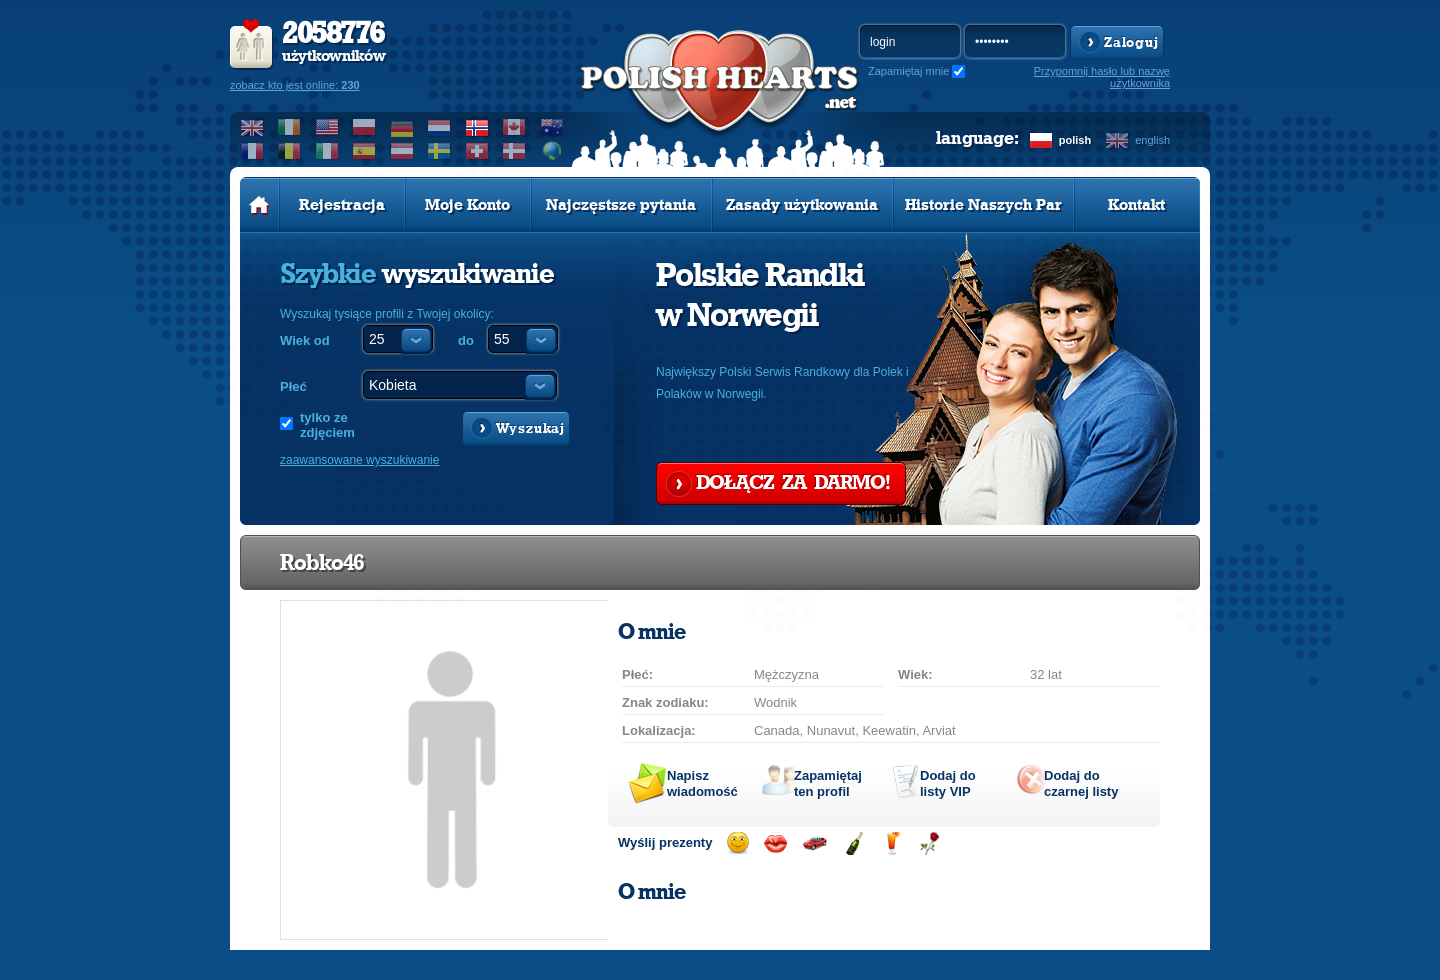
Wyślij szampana (853, 843)
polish (1075, 140)
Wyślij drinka (891, 843)
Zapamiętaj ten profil (828, 783)
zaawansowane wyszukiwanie (359, 460)
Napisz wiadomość (702, 783)
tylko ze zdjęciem (327, 425)
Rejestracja (342, 205)
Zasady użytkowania (802, 205)
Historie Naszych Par (983, 205)
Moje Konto (467, 205)
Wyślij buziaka (775, 843)
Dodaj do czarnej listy (1081, 783)
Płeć (293, 386)
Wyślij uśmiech (737, 843)
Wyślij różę (929, 843)
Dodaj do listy (948, 783)
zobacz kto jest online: (295, 85)
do (466, 340)
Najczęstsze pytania (621, 205)
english (1152, 140)
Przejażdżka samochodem (814, 843)
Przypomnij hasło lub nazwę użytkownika (1102, 77)
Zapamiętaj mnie (908, 71)
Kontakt (1136, 205)
